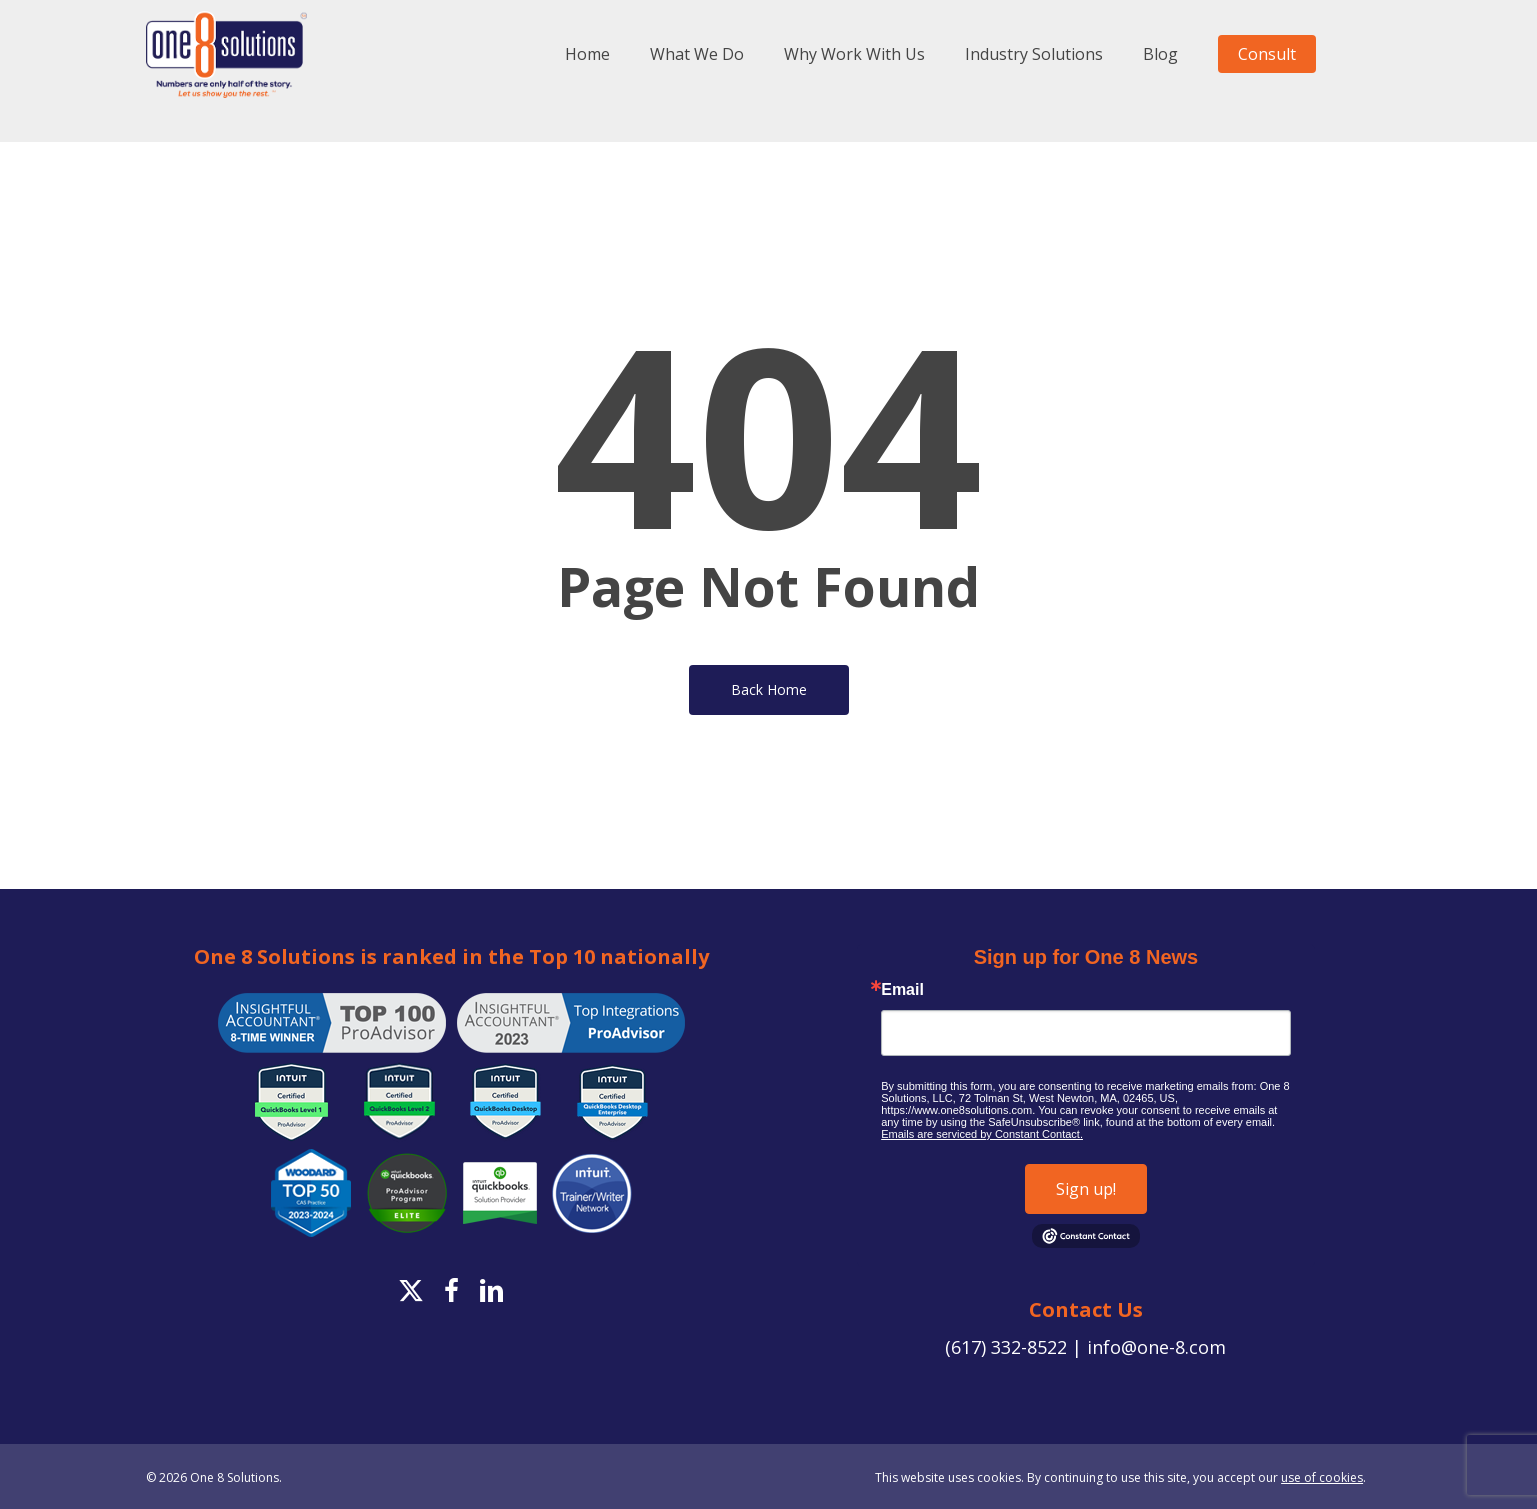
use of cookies (1322, 1477)
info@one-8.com (1156, 1347)
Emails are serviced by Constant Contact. (982, 1134)
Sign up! (1086, 1189)
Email (902, 990)
